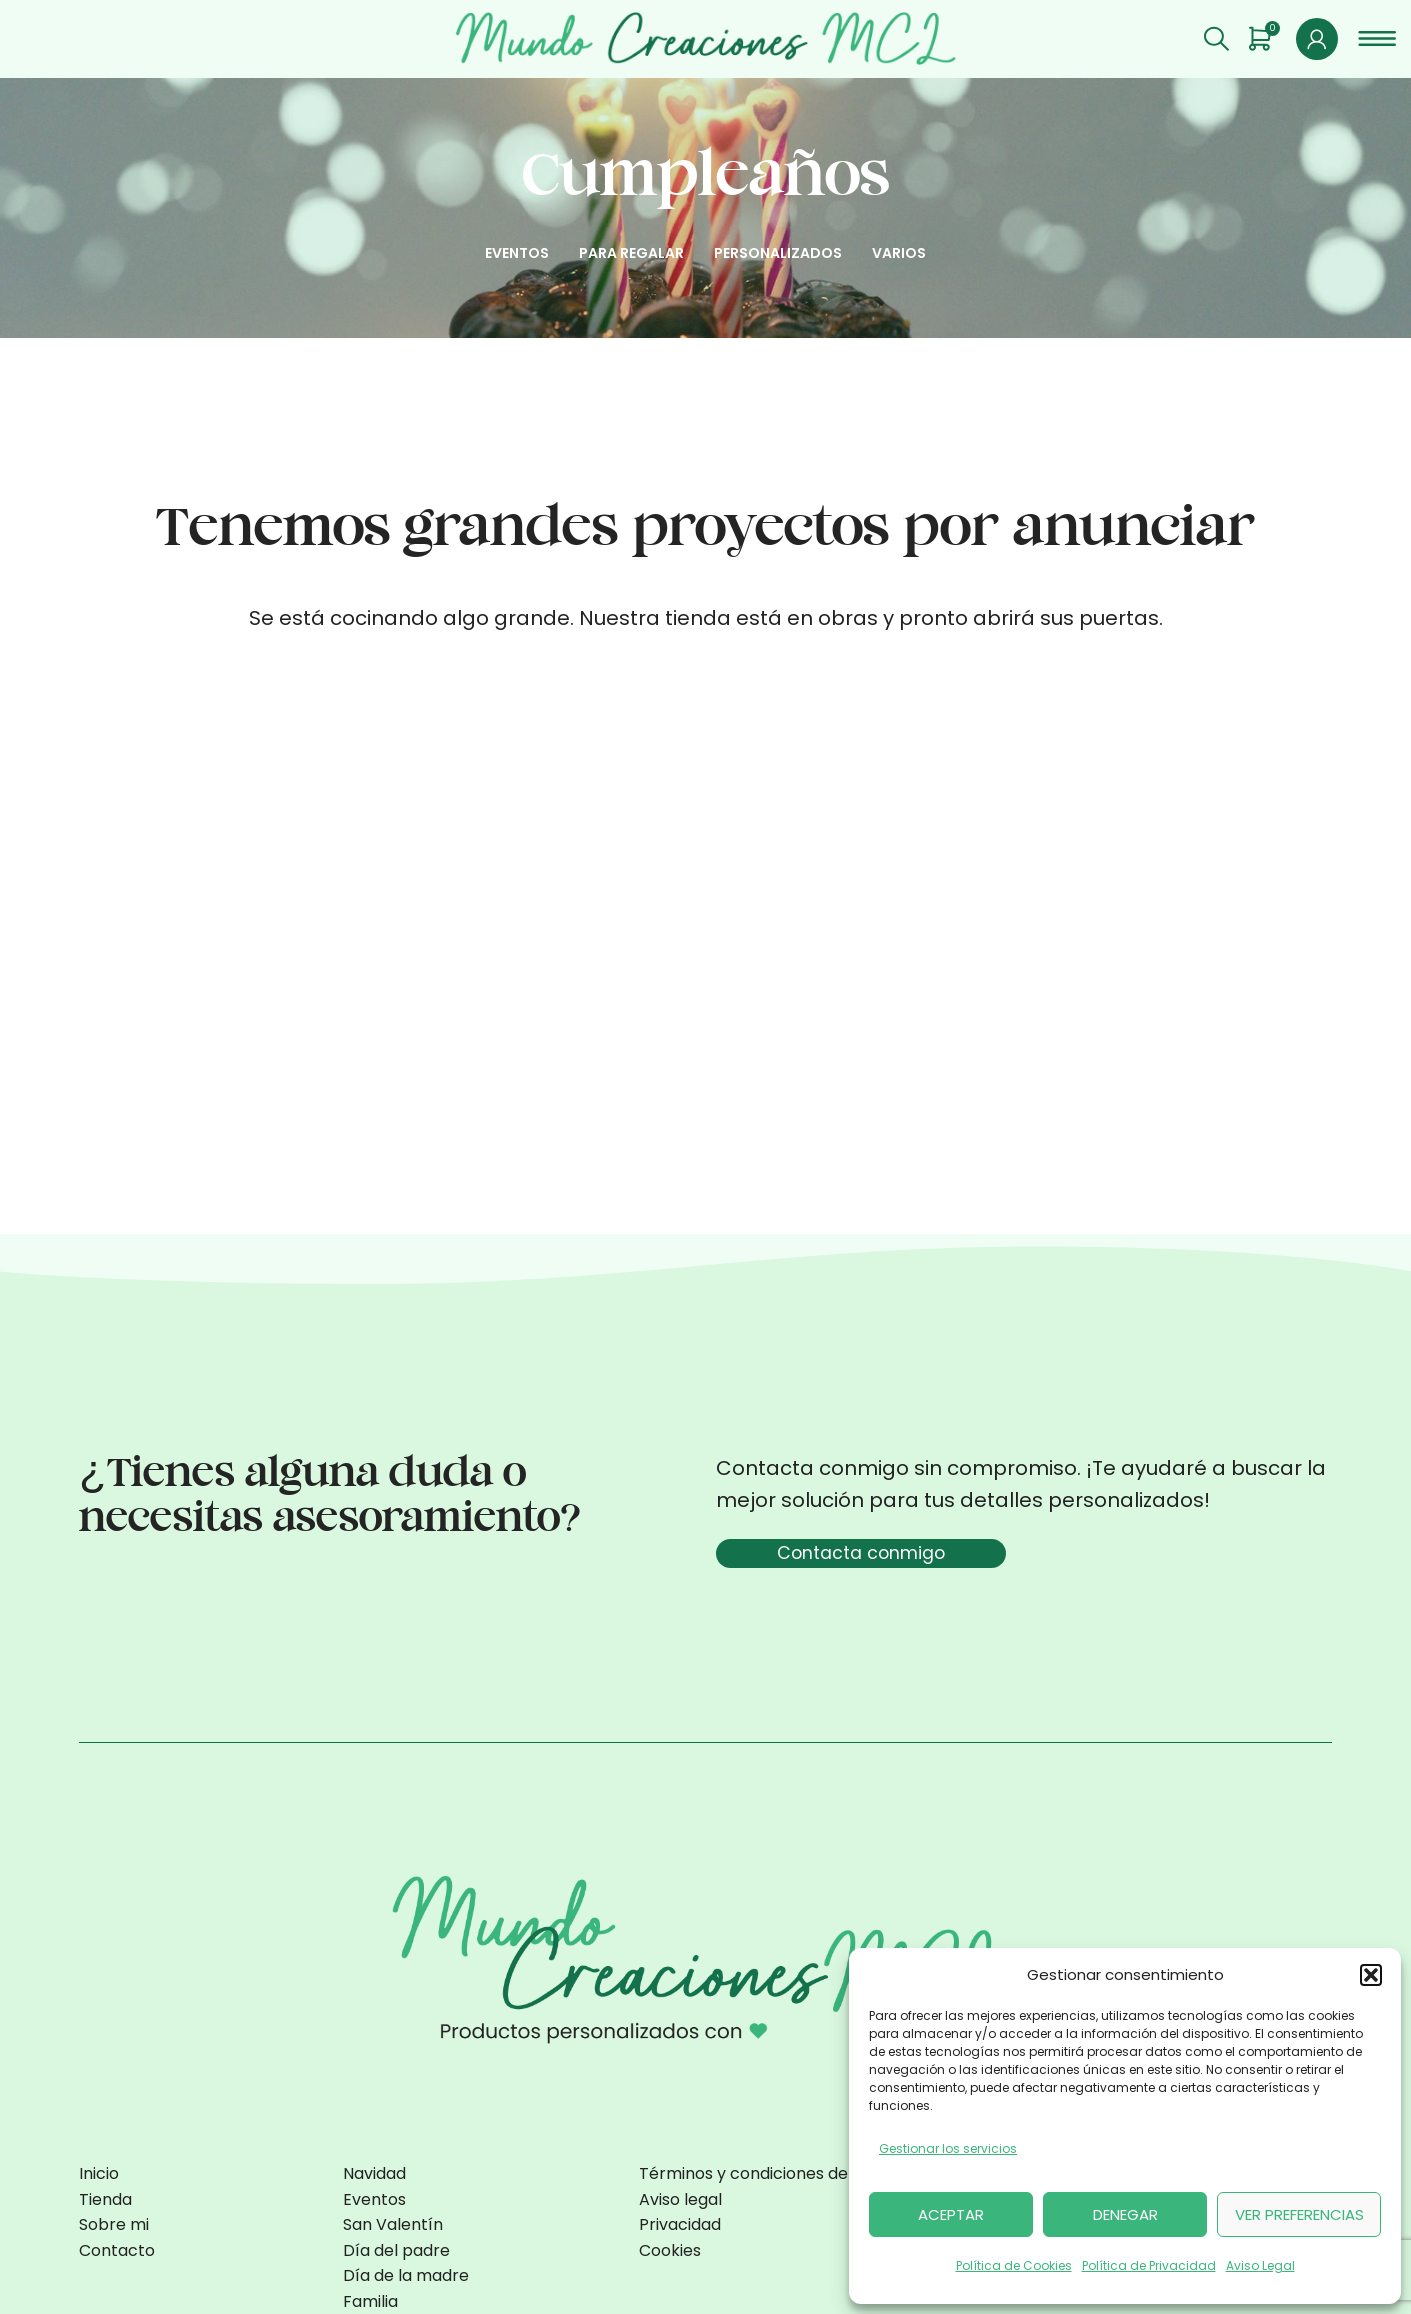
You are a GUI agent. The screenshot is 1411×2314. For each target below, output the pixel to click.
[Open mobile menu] (1377, 45)
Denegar (1125, 2214)
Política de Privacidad (1149, 2265)
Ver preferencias (1299, 2214)
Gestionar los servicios (948, 2148)
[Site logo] (706, 43)
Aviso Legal (1260, 2265)
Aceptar (951, 2214)
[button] (1371, 1975)
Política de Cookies (1014, 2265)
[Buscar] (1216, 45)
